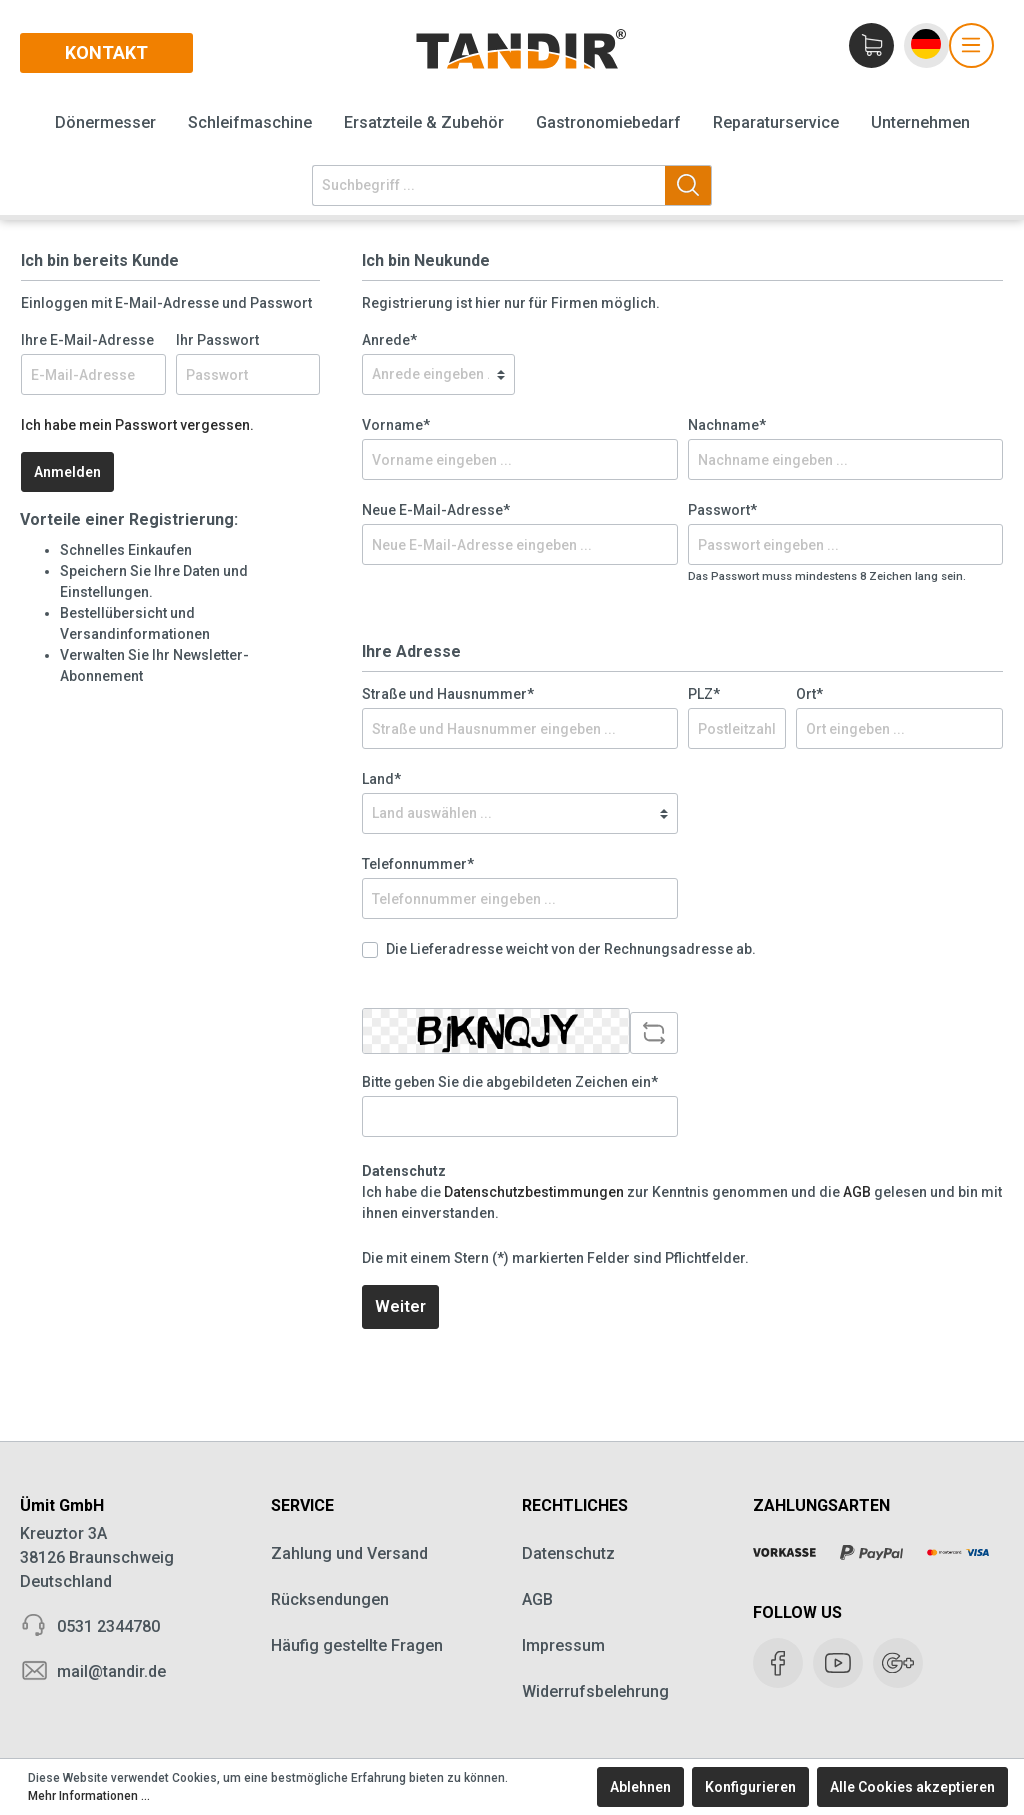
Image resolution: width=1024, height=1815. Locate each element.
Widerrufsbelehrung (595, 1691)
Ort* (809, 694)
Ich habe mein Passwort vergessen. (137, 425)
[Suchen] (688, 185)
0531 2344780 (108, 1626)
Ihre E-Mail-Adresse (87, 340)
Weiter (400, 1306)
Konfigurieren (750, 1787)
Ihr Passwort (217, 340)
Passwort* (722, 510)
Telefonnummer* (418, 864)
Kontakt (106, 52)
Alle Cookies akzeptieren (912, 1787)
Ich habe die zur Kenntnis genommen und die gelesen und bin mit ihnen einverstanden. (682, 1202)
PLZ (704, 694)
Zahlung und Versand (349, 1553)
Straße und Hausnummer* (448, 694)
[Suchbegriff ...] (489, 185)
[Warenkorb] (872, 45)
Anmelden (67, 472)
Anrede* (389, 340)
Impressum (563, 1645)
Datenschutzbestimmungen (534, 1192)
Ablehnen (640, 1787)
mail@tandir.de (111, 1671)
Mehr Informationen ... (89, 1796)
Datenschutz (568, 1553)
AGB (857, 1192)
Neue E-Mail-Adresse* (436, 510)
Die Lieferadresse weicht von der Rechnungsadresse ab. (571, 949)
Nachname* (727, 425)
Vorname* (396, 425)
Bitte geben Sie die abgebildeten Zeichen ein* (510, 1082)
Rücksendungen (330, 1599)
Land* (381, 779)
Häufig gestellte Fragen (357, 1645)
